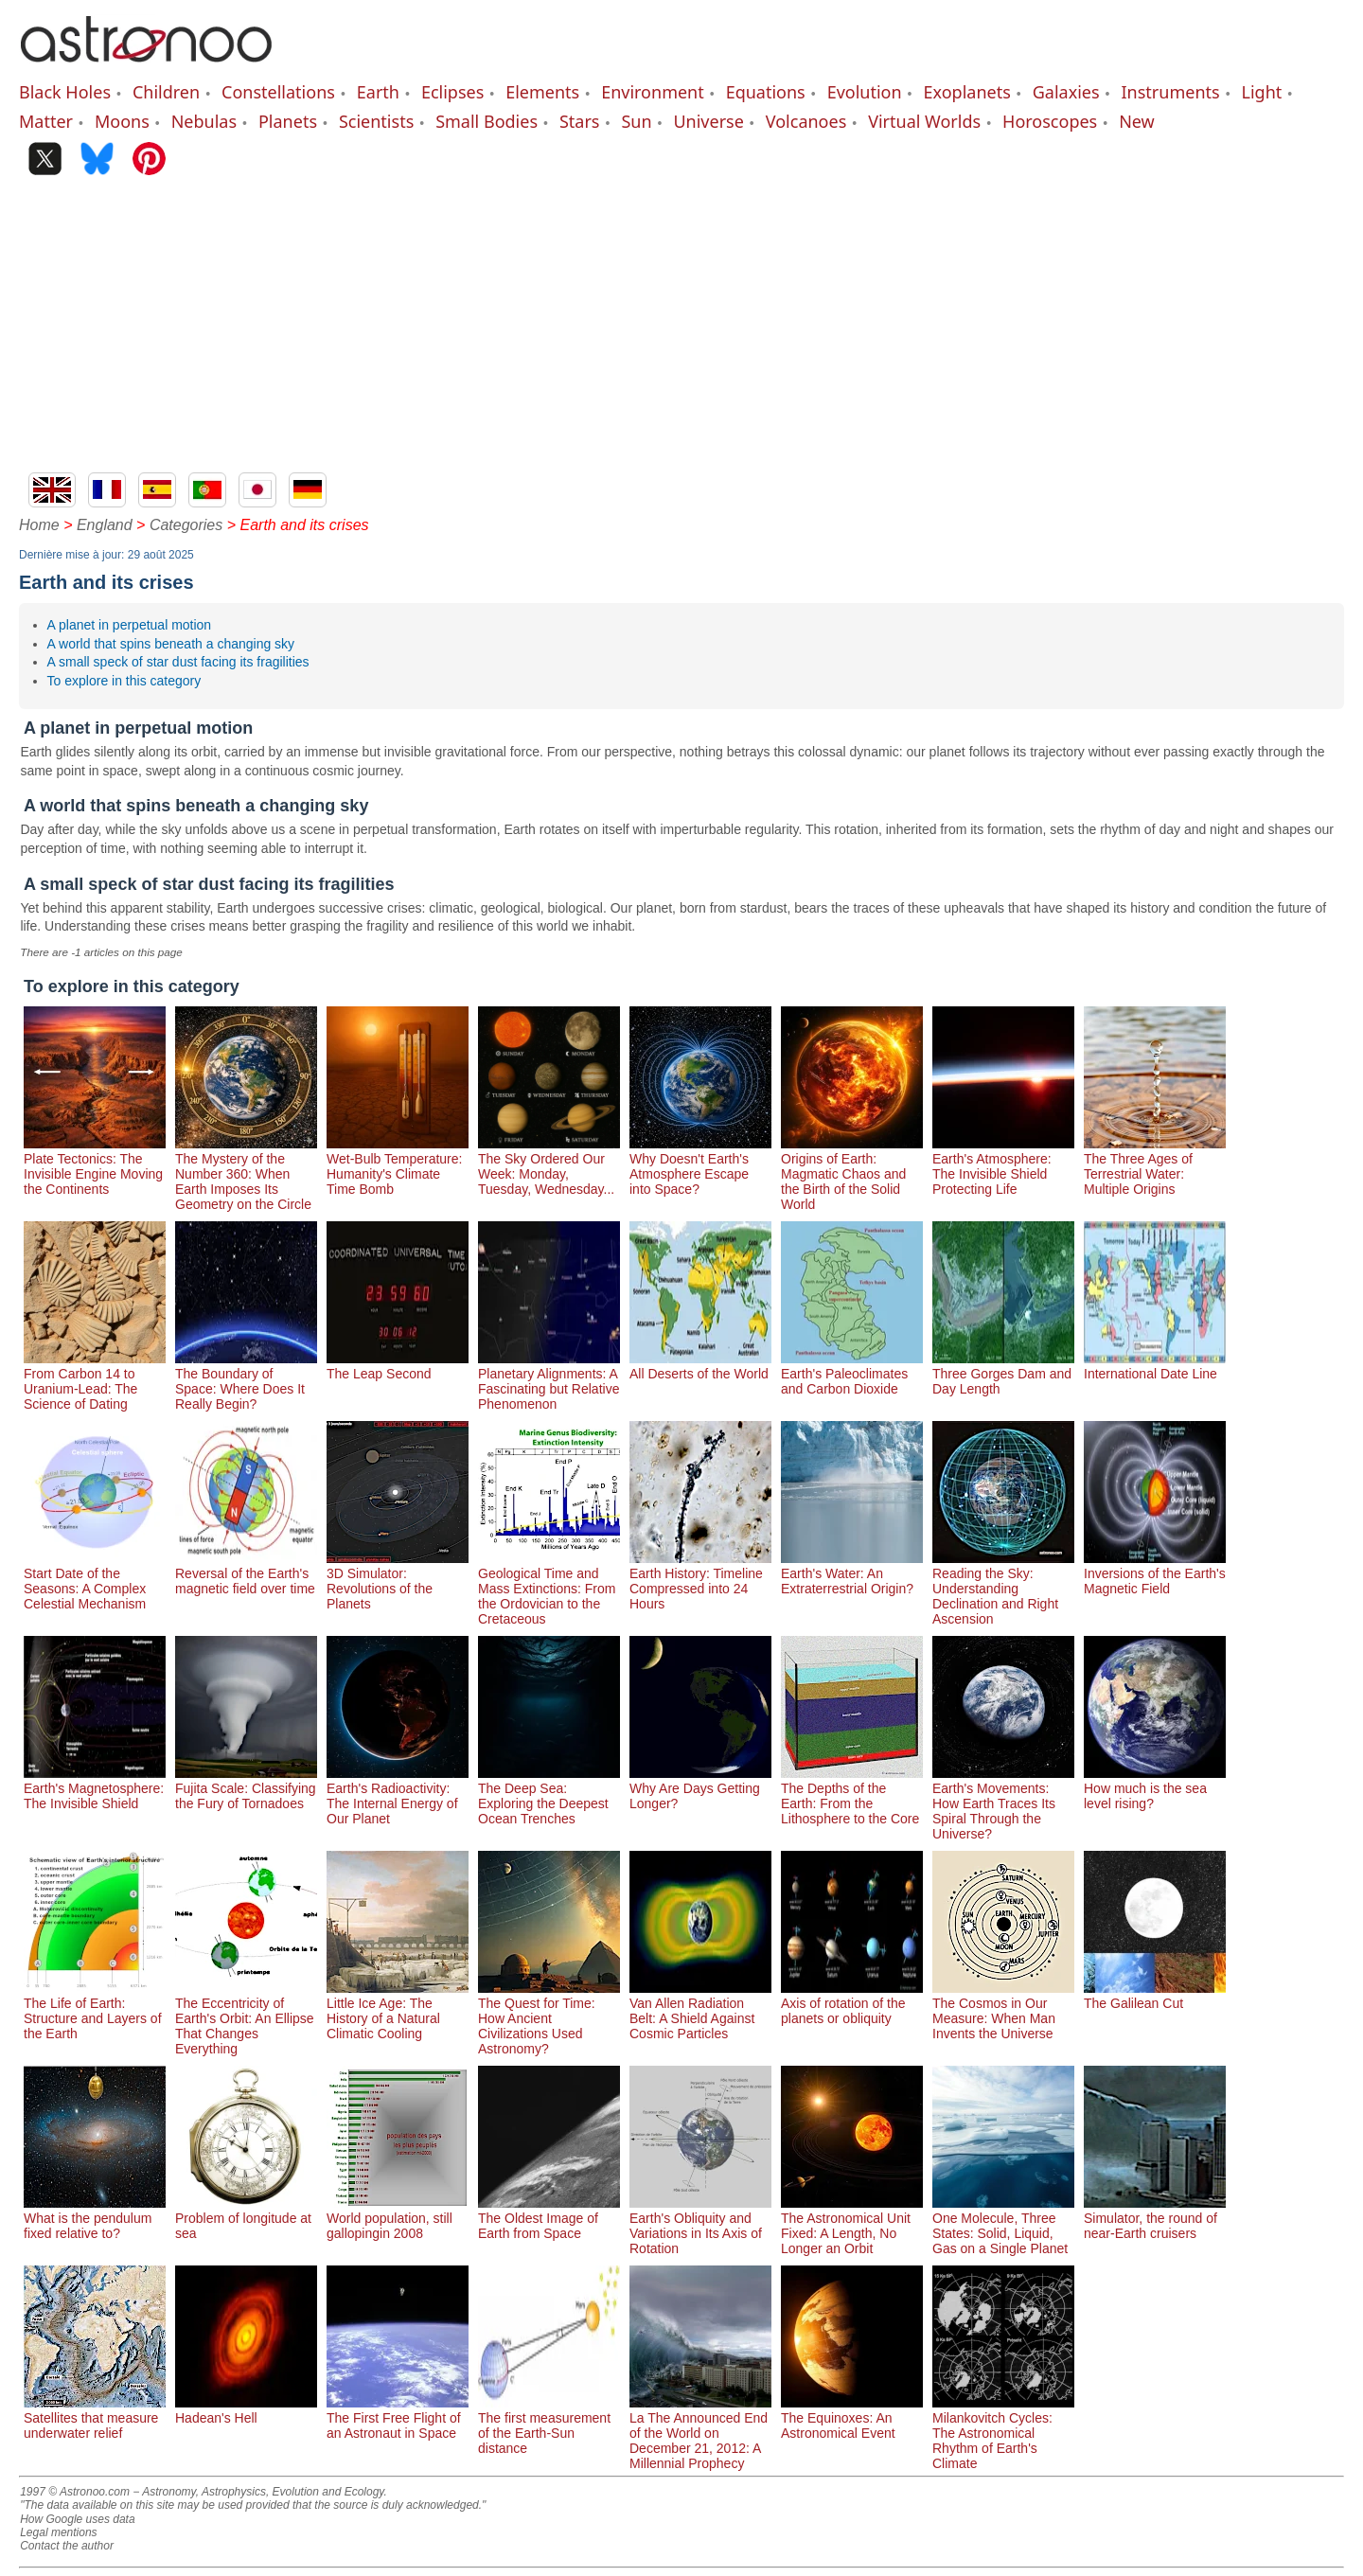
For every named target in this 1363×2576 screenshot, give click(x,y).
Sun (636, 121)
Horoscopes (1049, 121)
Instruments (1171, 91)
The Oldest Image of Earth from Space (549, 2218)
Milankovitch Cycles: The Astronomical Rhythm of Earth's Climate (1003, 2433)
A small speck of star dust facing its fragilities (178, 661)
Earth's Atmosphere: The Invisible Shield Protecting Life (1003, 1166)
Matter (46, 121)
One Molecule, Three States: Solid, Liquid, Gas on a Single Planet (1003, 2225)
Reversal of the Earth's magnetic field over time (246, 1573)
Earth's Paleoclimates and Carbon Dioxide (852, 1373)
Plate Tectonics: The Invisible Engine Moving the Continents (95, 1166)
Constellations (278, 91)
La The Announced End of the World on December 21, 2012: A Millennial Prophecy (700, 2433)
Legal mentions (58, 2532)
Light (1262, 91)
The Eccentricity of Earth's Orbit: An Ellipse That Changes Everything (246, 2018)
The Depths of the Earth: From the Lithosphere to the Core (852, 1796)
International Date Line (1155, 1366)
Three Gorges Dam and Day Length (1003, 1373)
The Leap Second (398, 1366)
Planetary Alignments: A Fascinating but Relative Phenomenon (549, 1381)
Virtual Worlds (924, 121)
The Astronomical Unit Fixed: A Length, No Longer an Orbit (852, 2225)
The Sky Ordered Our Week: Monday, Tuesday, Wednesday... (549, 1166)
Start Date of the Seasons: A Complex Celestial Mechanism (95, 1581)
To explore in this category (124, 680)
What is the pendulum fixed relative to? (95, 2218)
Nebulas (204, 121)
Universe (708, 121)
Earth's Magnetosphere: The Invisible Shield (95, 1788)
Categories (186, 525)
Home (39, 525)
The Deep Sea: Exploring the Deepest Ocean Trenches (549, 1796)
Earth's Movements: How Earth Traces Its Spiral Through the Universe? (1003, 1803)
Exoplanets (967, 91)
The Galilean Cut (1155, 1996)
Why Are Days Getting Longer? (700, 1788)
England (105, 525)
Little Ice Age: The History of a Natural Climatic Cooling (398, 2011)
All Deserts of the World (700, 1366)
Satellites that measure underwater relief (95, 2418)
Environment (652, 91)
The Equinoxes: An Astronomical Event (852, 2418)
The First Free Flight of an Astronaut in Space (398, 2418)
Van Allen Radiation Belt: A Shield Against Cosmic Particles (700, 2011)
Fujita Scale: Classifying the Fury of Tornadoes (246, 1788)
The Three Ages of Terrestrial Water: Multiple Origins (1155, 1166)
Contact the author (67, 2545)
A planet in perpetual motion (129, 624)
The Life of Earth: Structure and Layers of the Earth (95, 2011)
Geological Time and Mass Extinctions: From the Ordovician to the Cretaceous (549, 1588)
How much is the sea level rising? (1155, 1788)
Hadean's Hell (246, 2410)
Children (166, 91)
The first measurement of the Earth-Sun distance (549, 2425)
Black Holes (65, 91)
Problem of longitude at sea (246, 2218)
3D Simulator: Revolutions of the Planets (398, 1581)
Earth (378, 91)
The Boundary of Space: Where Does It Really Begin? (246, 1381)
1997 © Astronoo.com (75, 2491)
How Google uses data (77, 2519)
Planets (287, 121)
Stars (579, 121)
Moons (122, 121)
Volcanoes (806, 121)
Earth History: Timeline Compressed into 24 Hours (700, 1581)
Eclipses (452, 91)
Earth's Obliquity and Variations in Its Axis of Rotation (700, 2225)
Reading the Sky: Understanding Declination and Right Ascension (1003, 1588)
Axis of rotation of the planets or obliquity (852, 2003)
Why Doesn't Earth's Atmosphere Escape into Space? (700, 1166)
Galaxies (1066, 91)
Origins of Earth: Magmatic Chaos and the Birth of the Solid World (852, 1174)
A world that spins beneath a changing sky (171, 643)
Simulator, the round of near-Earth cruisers (1155, 2218)
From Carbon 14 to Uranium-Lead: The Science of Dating (95, 1381)
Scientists (376, 121)
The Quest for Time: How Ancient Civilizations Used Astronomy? (549, 2018)
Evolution (864, 91)
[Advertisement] (681, 330)
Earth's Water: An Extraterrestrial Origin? (852, 1573)
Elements (542, 91)
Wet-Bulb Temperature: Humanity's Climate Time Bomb (398, 1166)
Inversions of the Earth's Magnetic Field (1155, 1573)
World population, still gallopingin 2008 (398, 2218)
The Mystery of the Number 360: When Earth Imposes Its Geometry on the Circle (246, 1174)
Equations (765, 91)
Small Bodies (486, 121)
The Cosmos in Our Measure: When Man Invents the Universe (1003, 2011)
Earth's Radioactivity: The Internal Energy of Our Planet (398, 1796)
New (1137, 121)
